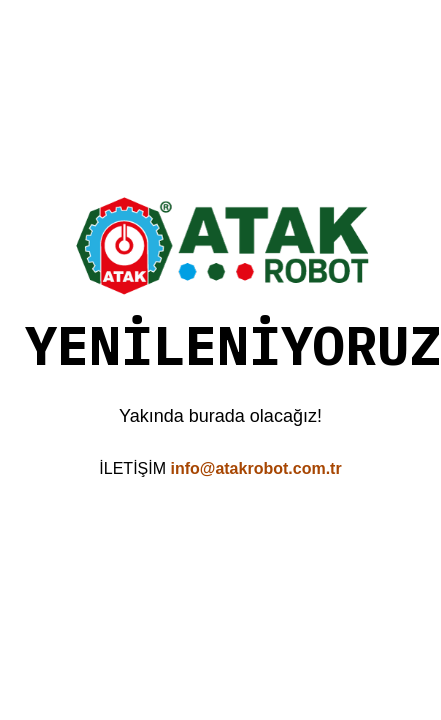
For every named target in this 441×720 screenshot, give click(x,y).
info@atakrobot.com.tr (255, 468)
